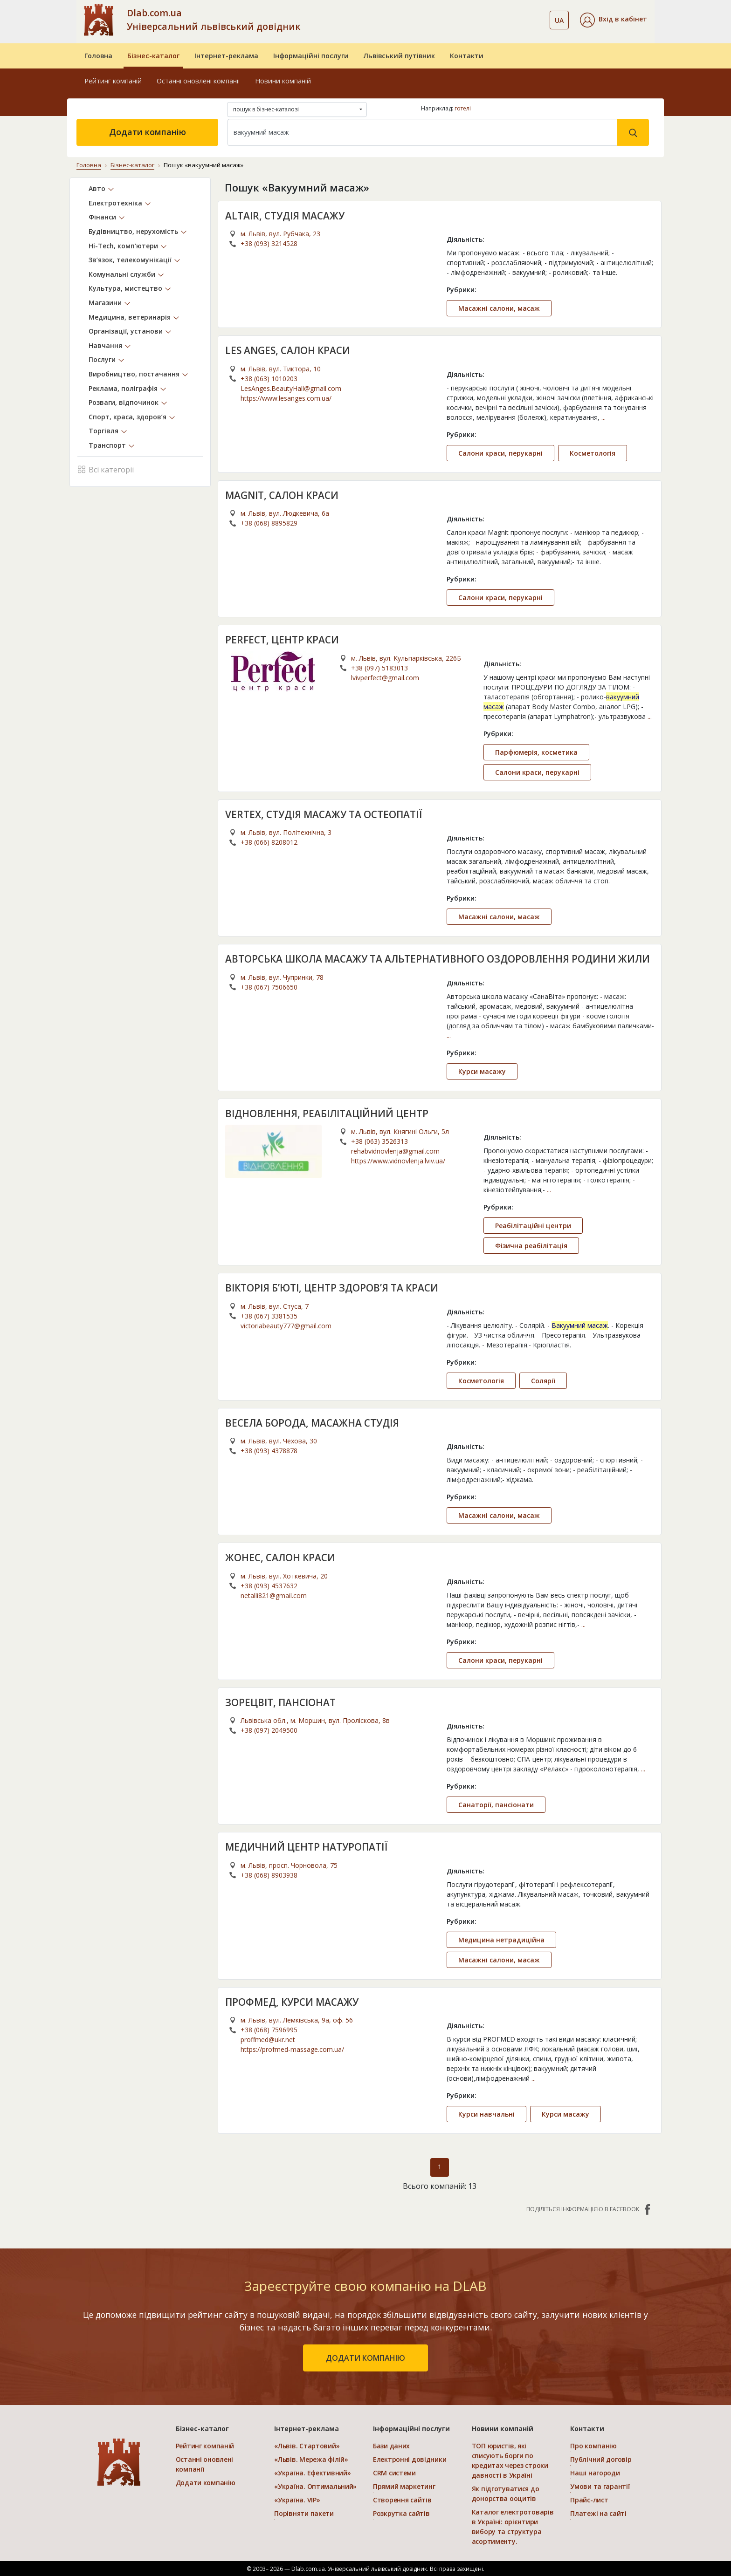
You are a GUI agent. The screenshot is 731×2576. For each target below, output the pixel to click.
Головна (98, 55)
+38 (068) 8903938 (269, 1874)
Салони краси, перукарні (500, 452)
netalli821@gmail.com (274, 1595)
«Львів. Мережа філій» (311, 2459)
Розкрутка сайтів (401, 2513)
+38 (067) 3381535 (269, 1315)
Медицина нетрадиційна (501, 1939)
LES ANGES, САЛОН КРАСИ (288, 350)
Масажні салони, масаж (499, 308)
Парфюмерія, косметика (536, 751)
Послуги (102, 359)
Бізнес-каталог (153, 55)
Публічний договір (600, 2459)
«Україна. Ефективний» (312, 2472)
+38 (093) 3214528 (269, 243)
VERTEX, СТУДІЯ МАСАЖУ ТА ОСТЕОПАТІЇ (323, 813)
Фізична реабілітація (531, 1245)
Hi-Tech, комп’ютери (123, 245)
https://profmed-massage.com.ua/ (292, 2049)
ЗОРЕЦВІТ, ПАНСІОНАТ (280, 1701)
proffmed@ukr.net (268, 2039)
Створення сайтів (402, 2499)
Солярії (543, 1380)
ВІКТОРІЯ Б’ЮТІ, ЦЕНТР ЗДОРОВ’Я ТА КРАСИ (332, 1287)
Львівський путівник (399, 55)
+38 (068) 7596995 (269, 2029)
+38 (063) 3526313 (379, 1141)
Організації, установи (126, 331)
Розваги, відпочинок (124, 402)
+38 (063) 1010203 (269, 378)
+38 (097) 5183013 (379, 667)
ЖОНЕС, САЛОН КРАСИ (280, 1557)
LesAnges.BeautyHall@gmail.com (291, 387)
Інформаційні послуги (311, 55)
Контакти (466, 55)
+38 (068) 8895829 (269, 523)
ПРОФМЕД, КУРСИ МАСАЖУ (292, 2001)
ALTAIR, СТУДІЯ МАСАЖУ (285, 215)
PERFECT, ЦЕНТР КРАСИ (282, 639)
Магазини (105, 302)
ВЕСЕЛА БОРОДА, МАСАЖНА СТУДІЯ (312, 1422)
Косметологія (592, 452)
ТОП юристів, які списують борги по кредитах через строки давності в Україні (510, 2460)
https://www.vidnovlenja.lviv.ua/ (398, 1160)
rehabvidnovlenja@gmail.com (395, 1151)
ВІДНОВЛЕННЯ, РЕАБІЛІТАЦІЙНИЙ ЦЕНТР (326, 1113)
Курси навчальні (486, 2114)
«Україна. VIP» (297, 2499)
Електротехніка (115, 202)
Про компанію (593, 2445)
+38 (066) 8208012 (269, 842)
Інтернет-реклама (226, 55)
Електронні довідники (409, 2459)
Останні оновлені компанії (198, 80)
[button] (613, 20)
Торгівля (103, 430)
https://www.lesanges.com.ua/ (286, 397)
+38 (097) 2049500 (269, 1730)
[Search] (422, 132)
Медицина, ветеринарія (130, 316)
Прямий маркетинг (404, 2486)
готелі (463, 108)
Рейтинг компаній (113, 80)
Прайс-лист (589, 2499)
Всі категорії (105, 468)
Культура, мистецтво (125, 288)
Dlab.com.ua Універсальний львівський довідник (213, 20)
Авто (97, 188)
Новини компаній (283, 80)
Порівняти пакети (304, 2513)
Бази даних (391, 2445)
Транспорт (107, 445)
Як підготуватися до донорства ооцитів (505, 2493)
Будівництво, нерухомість (133, 231)
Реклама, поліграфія (123, 387)
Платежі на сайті (598, 2513)
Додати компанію (147, 131)
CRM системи (394, 2472)
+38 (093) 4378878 (269, 1450)
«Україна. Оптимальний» (315, 2486)
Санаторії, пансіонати (496, 1804)
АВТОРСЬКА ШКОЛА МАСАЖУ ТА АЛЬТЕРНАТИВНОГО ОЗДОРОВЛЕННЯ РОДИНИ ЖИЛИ (438, 958)
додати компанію (365, 2358)
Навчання (105, 345)
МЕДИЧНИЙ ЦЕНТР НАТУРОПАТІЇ (306, 1846)
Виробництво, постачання (134, 373)
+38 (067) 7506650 (269, 986)
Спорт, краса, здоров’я (127, 416)
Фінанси (102, 216)
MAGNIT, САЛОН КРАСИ (282, 494)
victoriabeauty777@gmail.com (286, 1325)
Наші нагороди (595, 2472)
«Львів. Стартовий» (306, 2445)
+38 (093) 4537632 (269, 1585)
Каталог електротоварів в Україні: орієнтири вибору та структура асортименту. (513, 2527)
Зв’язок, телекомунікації (130, 259)
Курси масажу (482, 1070)
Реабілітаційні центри (533, 1225)
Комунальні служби (122, 273)
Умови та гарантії (599, 2486)
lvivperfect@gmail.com (385, 677)
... (603, 416)
